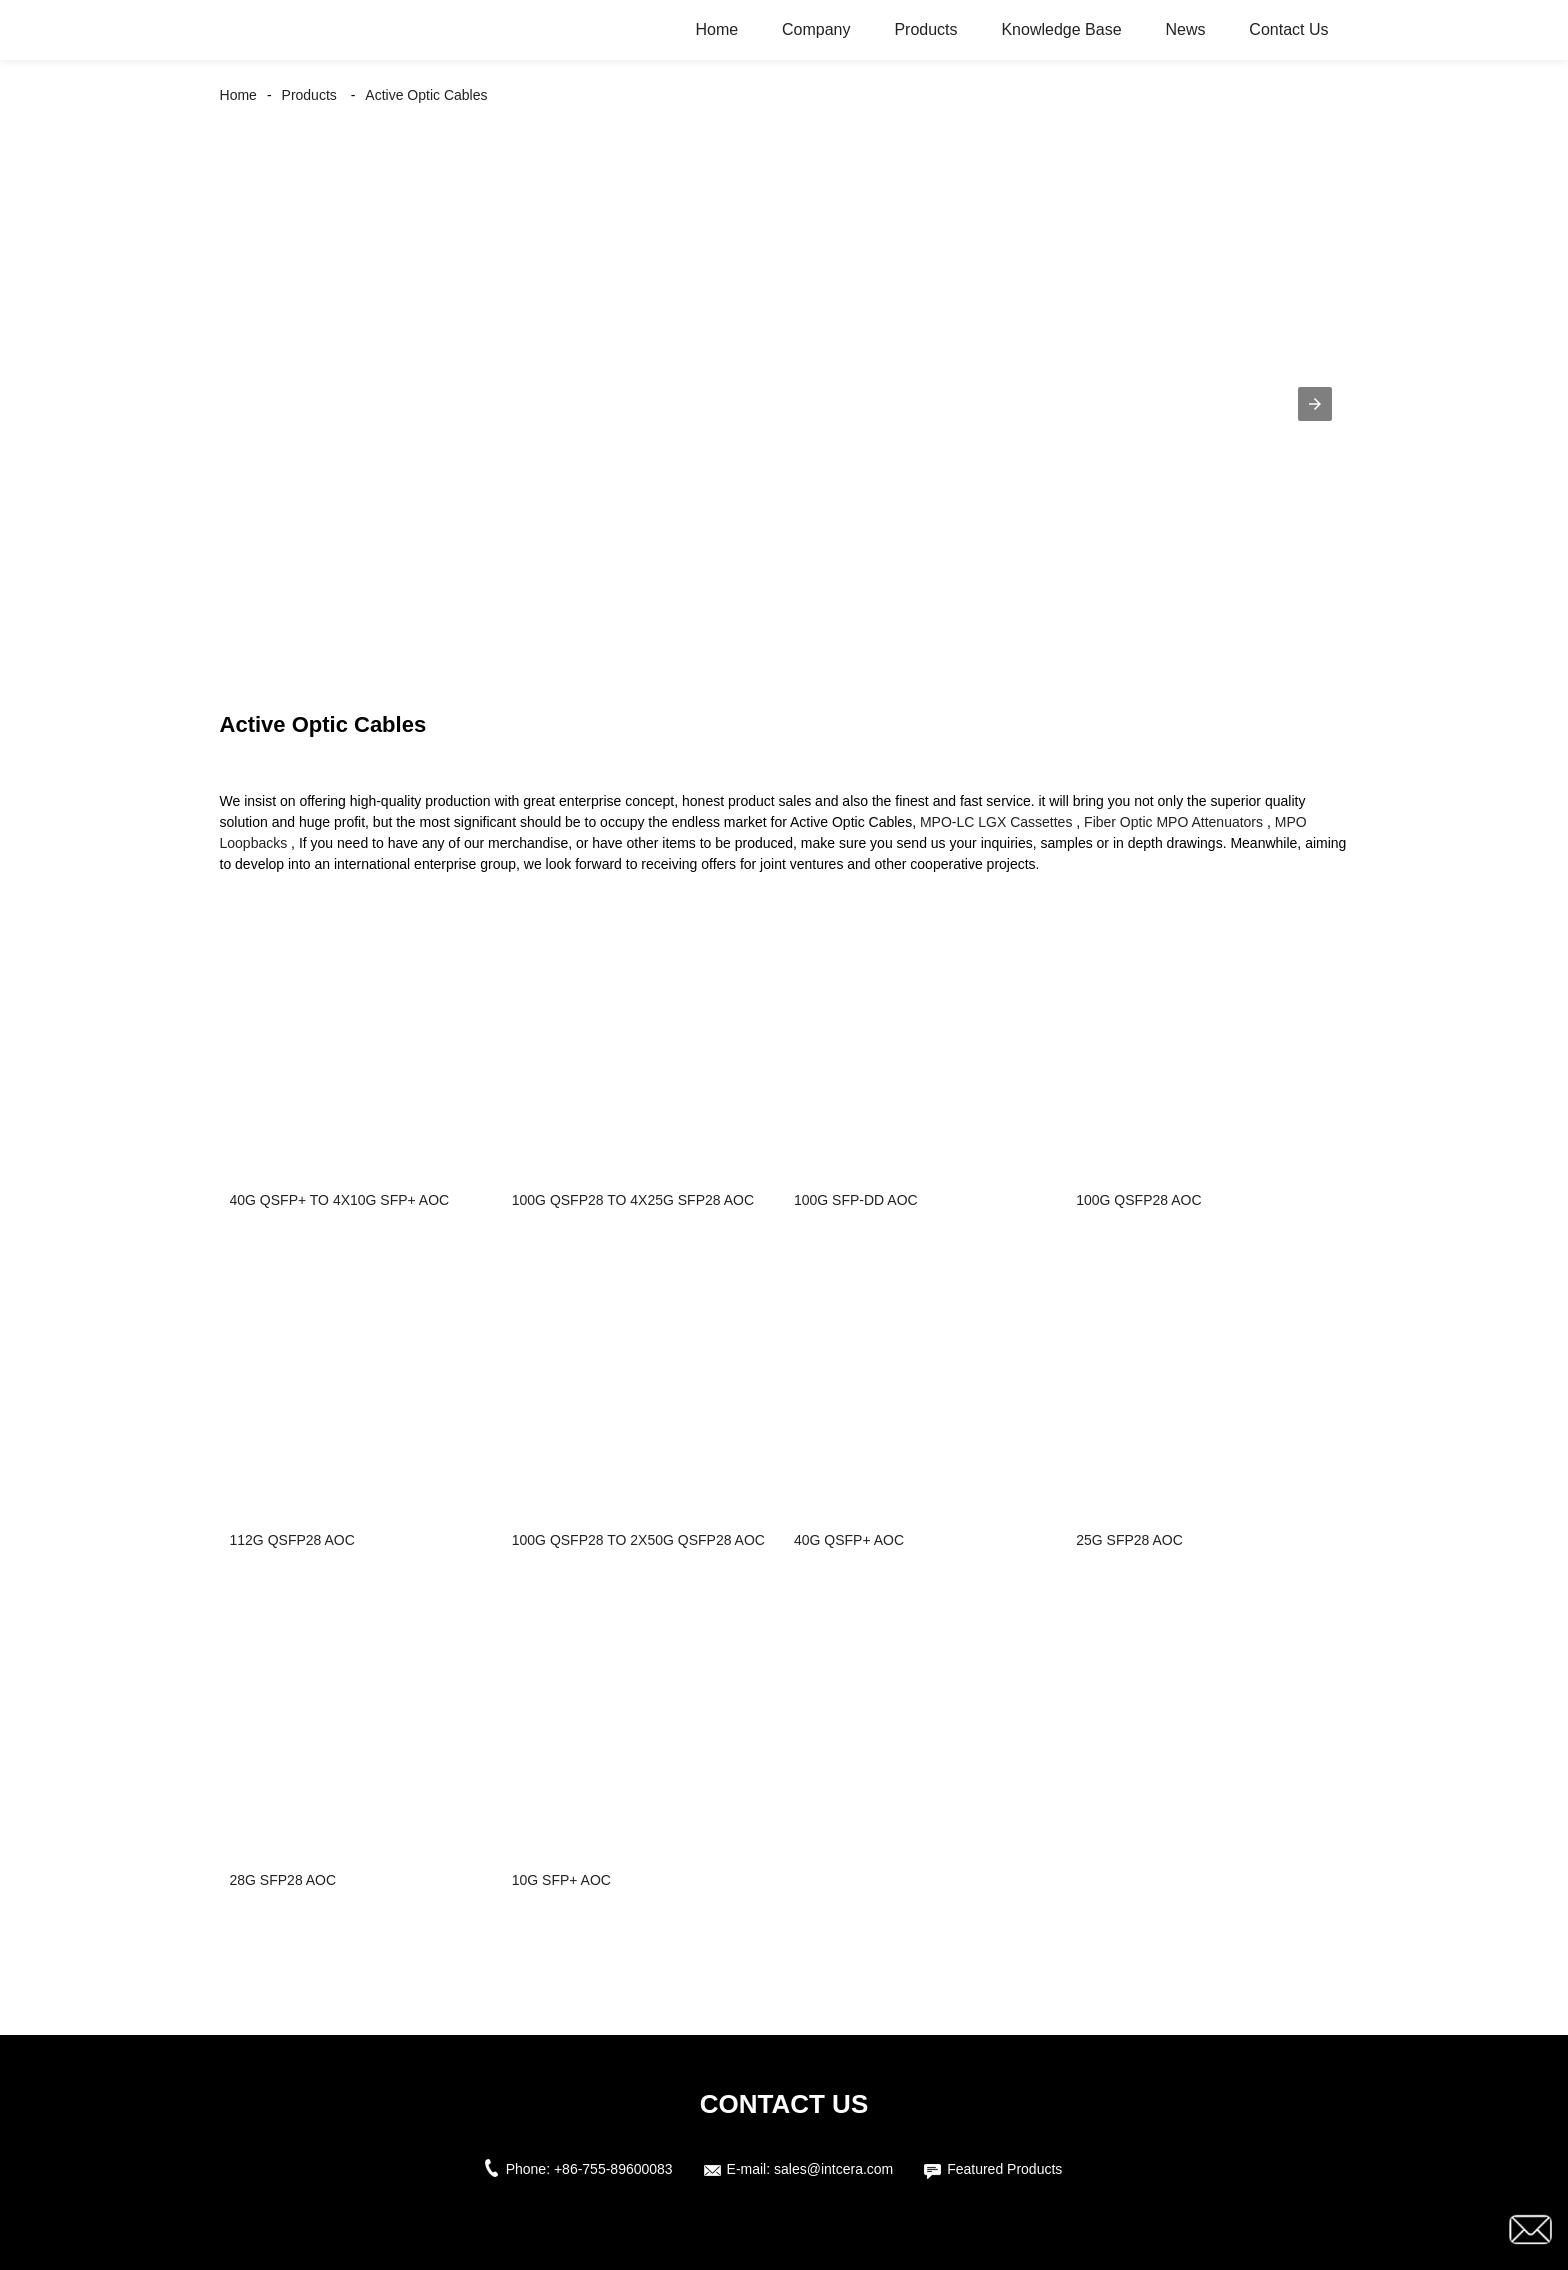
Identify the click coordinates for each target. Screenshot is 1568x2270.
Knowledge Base (1061, 29)
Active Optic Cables (426, 95)
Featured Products (1004, 2169)
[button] (1315, 404)
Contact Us (1288, 29)
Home (716, 29)
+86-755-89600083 (613, 2169)
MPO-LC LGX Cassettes (996, 822)
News (1185, 29)
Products (925, 29)
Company (816, 29)
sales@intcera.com (833, 2169)
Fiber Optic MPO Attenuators (1173, 822)
